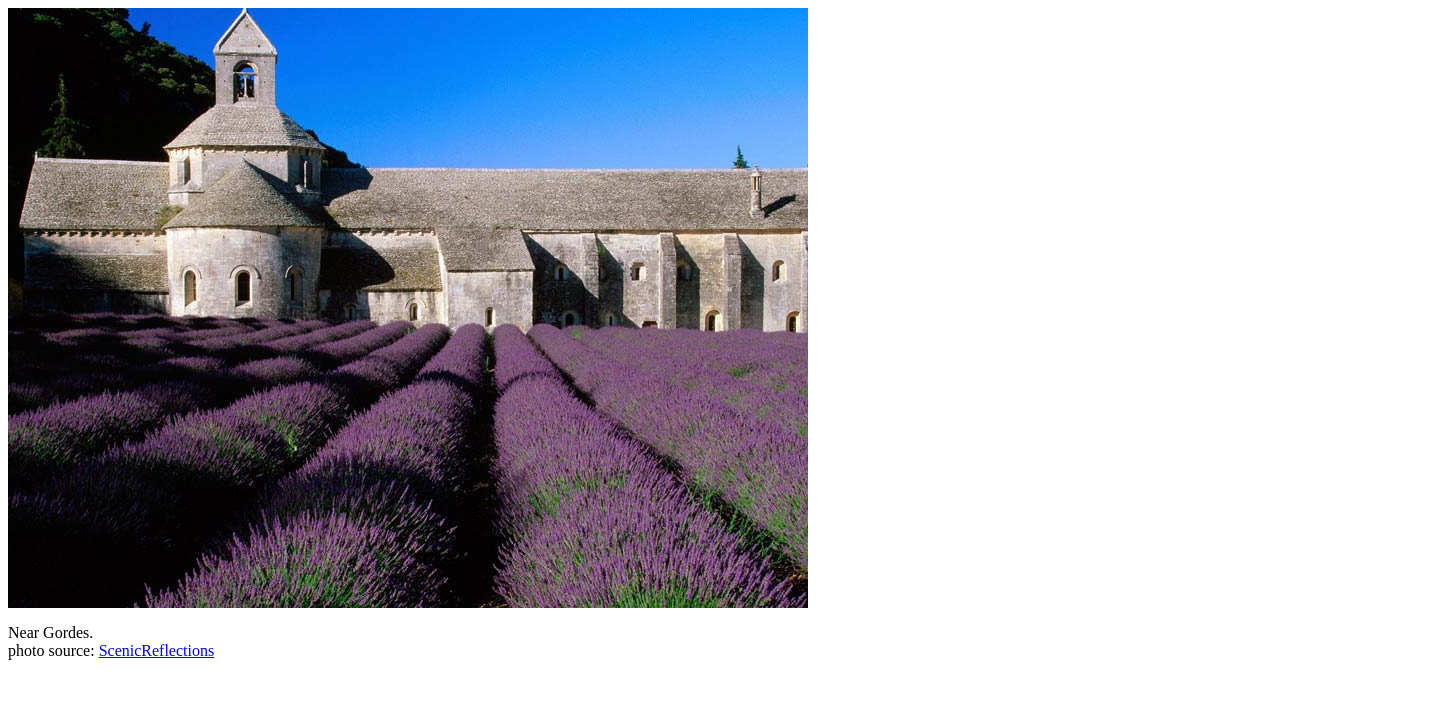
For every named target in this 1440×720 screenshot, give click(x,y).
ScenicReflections (157, 650)
